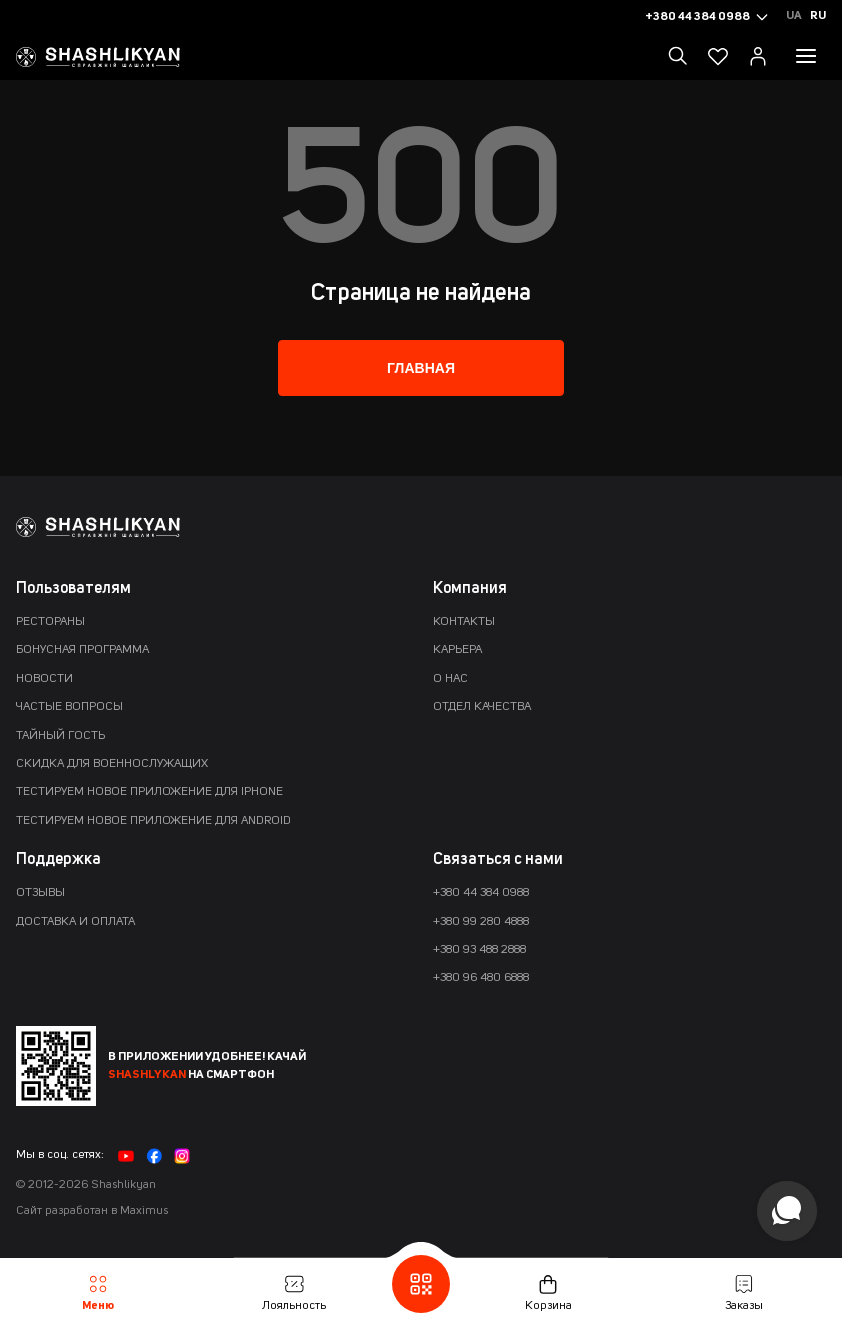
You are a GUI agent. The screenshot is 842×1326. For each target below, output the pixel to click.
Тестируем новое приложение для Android (153, 821)
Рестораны (50, 622)
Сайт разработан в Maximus (92, 1211)
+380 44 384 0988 (481, 893)
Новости (44, 679)
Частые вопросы (69, 707)
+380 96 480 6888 (481, 978)
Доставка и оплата (75, 922)
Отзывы (40, 893)
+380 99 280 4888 (481, 922)
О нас (450, 679)
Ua (794, 16)
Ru (818, 16)
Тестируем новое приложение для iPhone (149, 792)
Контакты (464, 622)
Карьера (457, 650)
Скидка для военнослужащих (112, 764)
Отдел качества (482, 707)
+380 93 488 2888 (479, 950)
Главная (421, 368)
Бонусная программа (82, 650)
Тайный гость (60, 736)
